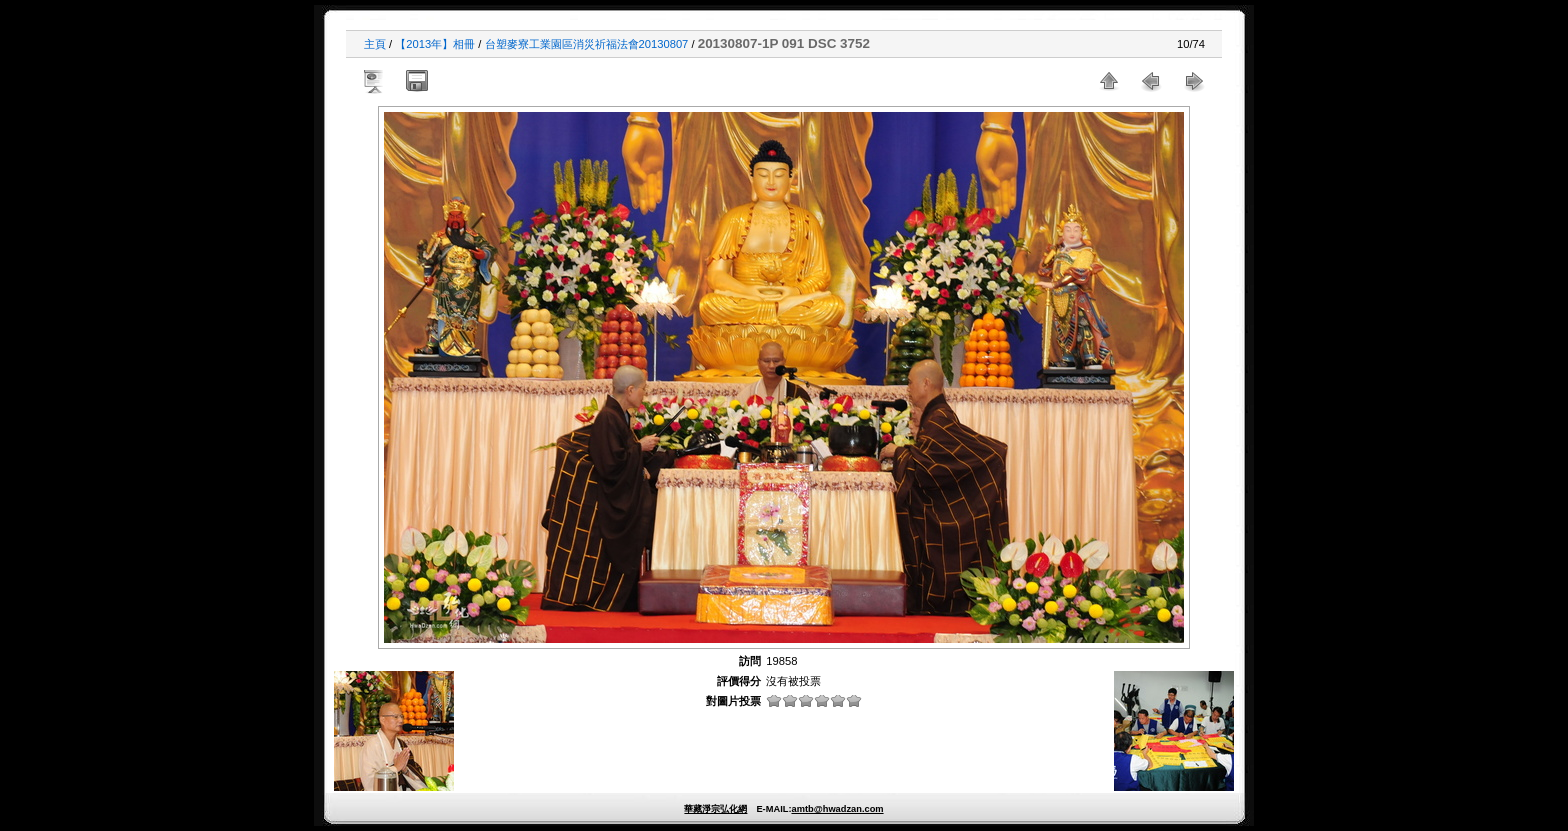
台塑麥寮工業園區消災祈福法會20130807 (587, 44)
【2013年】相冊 (435, 44)
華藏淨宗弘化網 (715, 809)
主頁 (375, 44)
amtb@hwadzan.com (837, 809)
